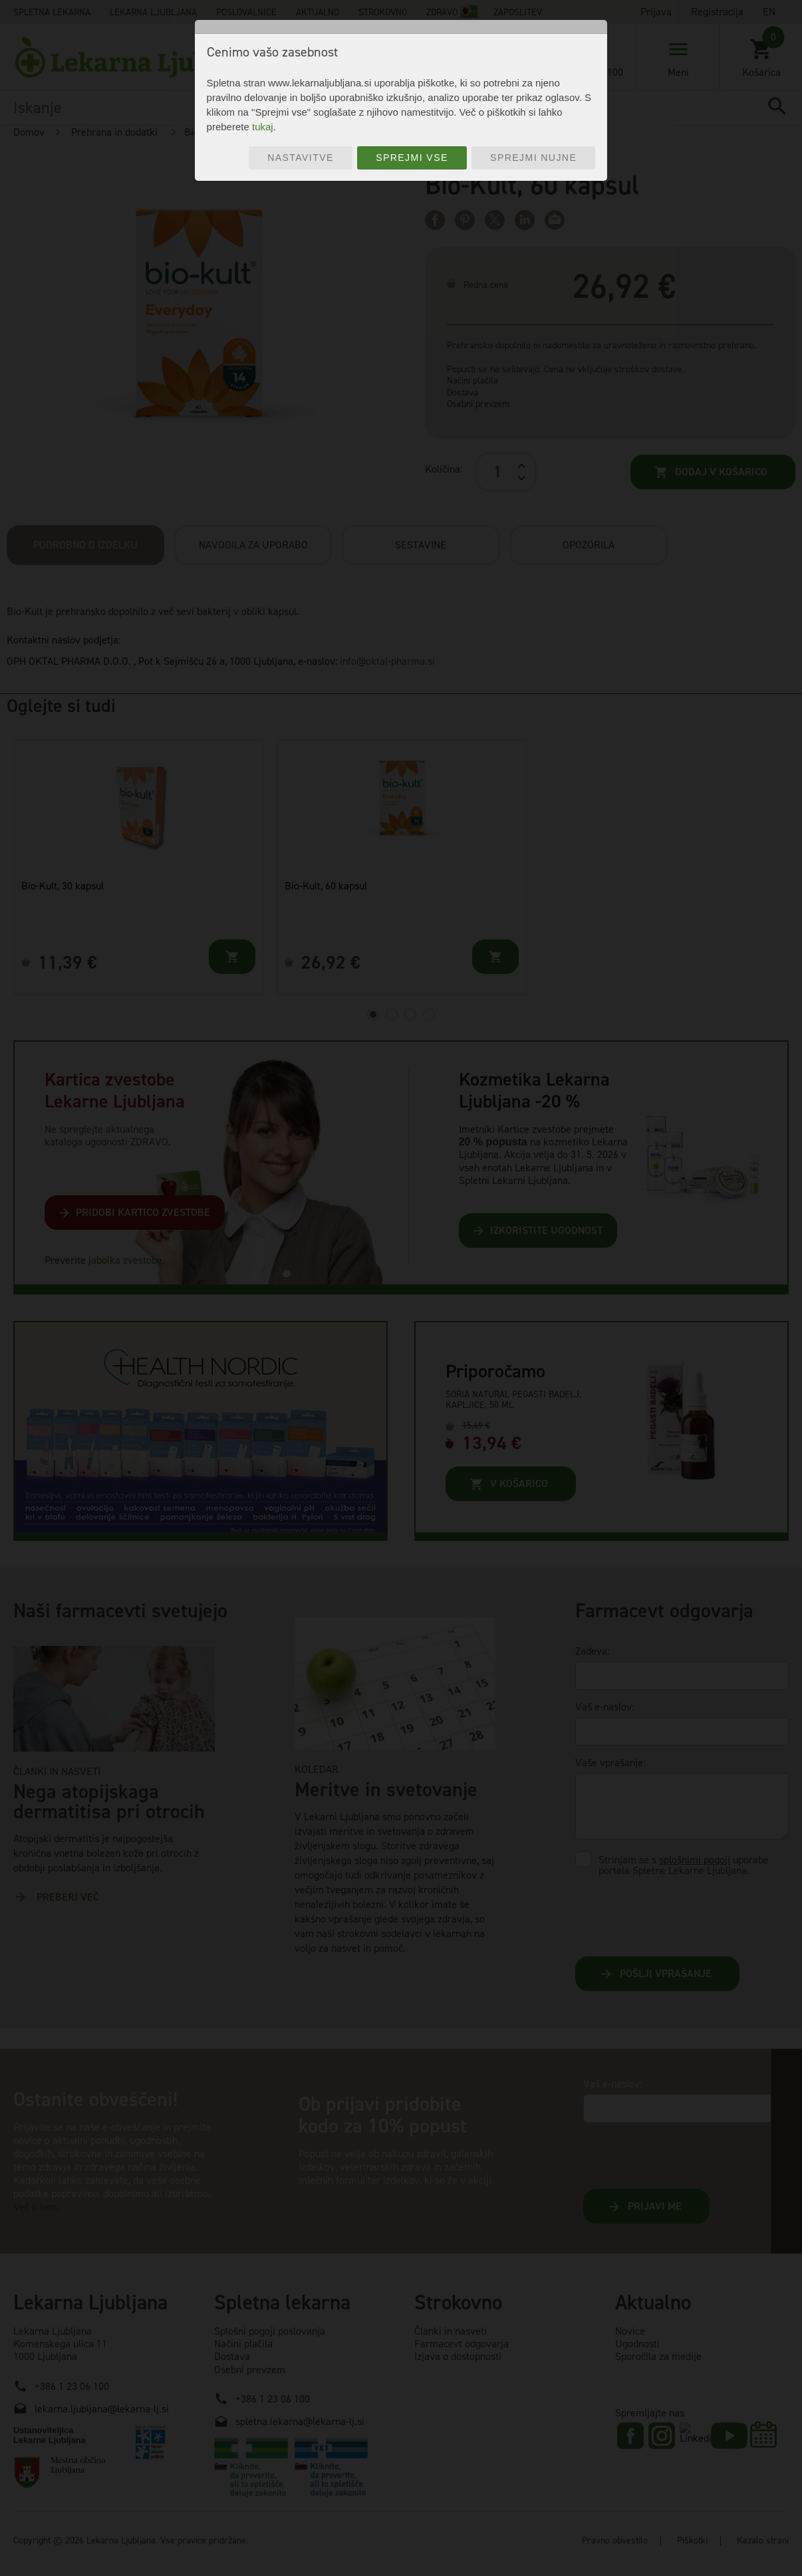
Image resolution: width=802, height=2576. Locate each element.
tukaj (262, 126)
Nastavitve (300, 157)
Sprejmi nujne (533, 157)
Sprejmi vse (412, 157)
